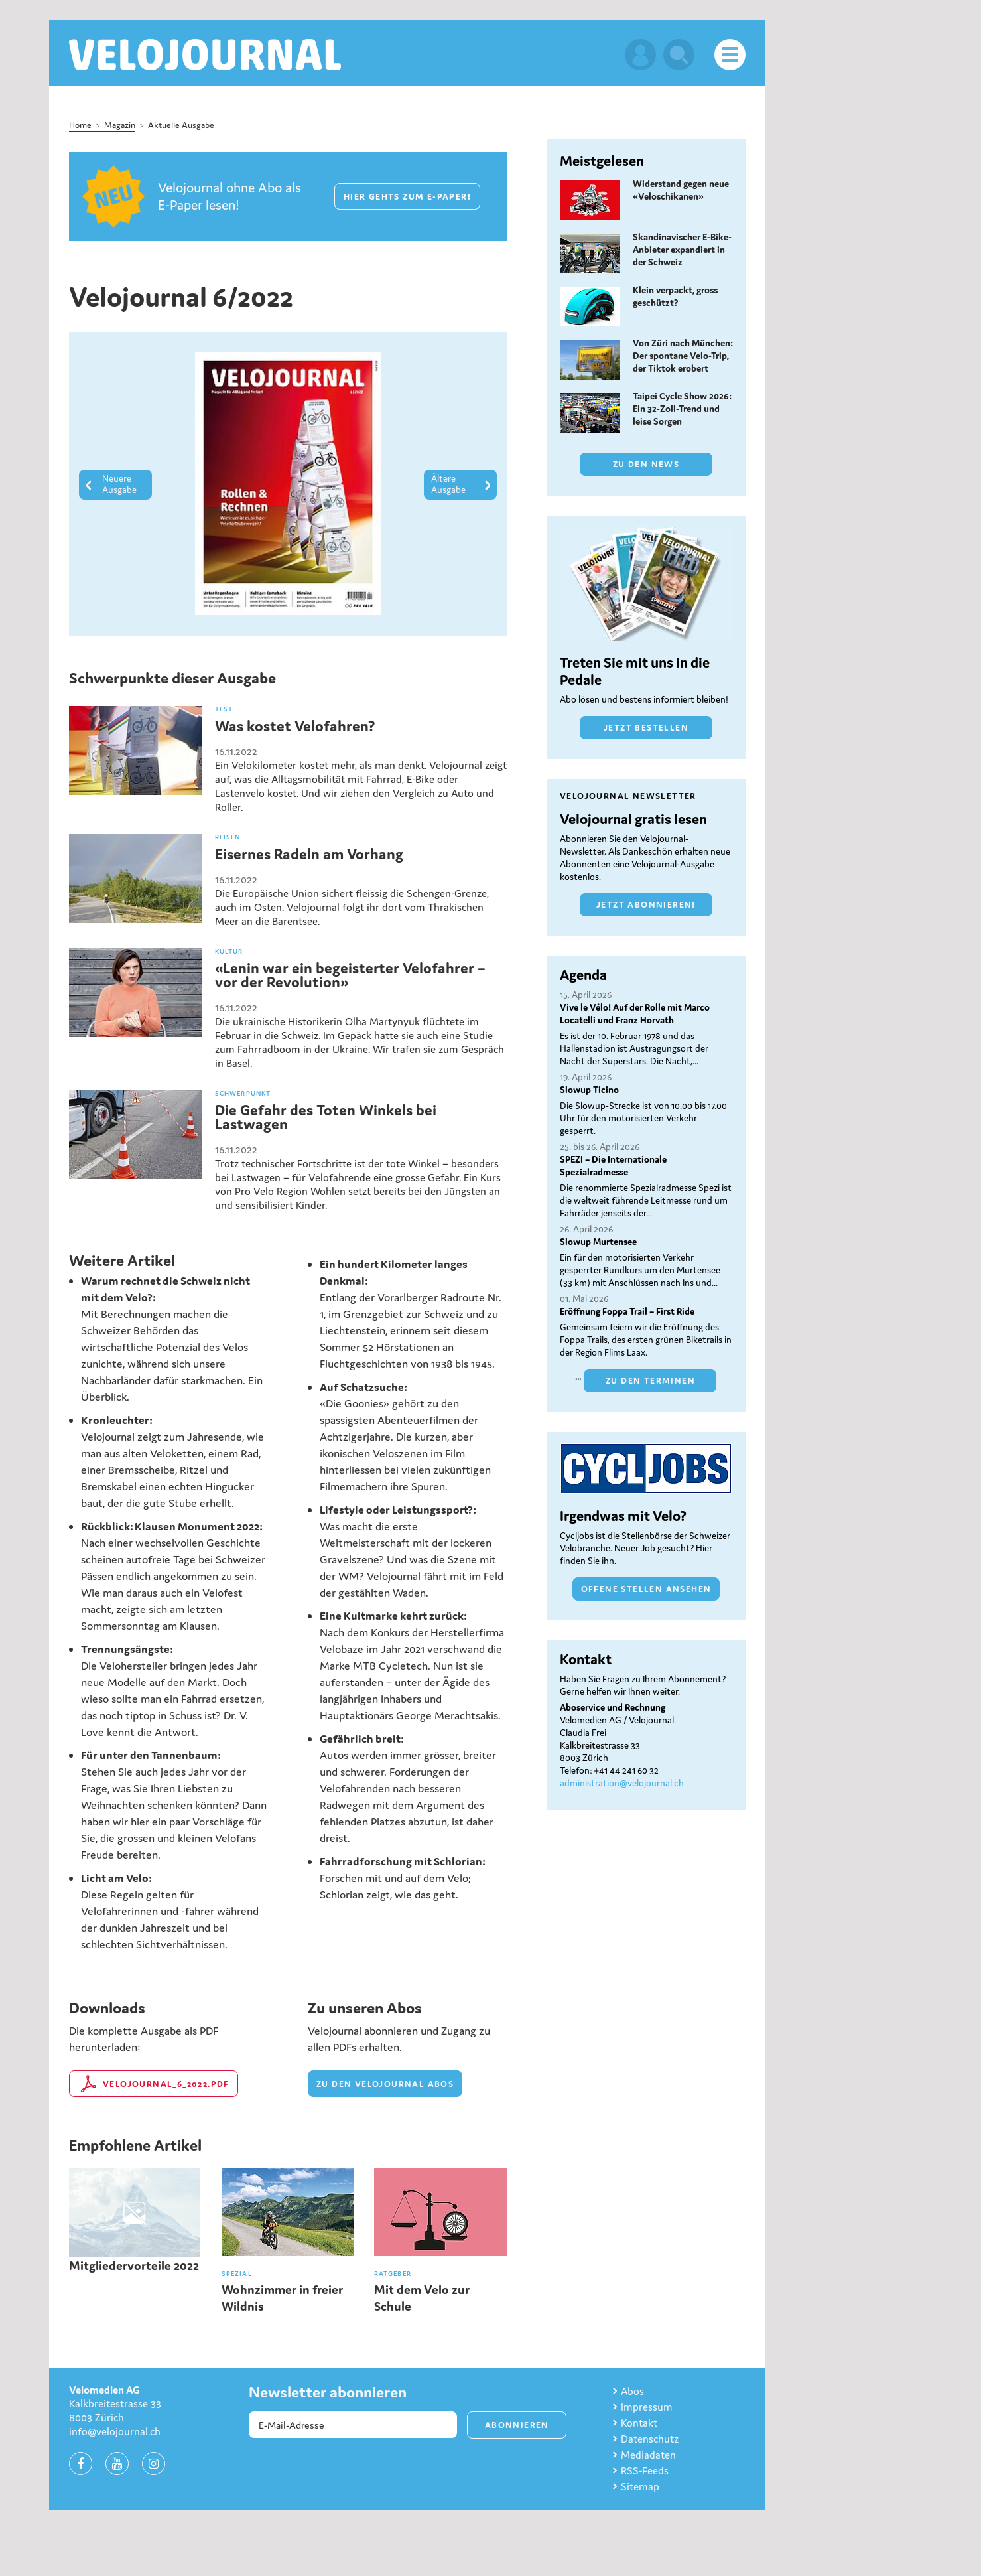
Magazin (119, 125)
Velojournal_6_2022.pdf (166, 2084)
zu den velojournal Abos (385, 2084)
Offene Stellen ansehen (646, 1589)
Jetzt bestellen (646, 727)
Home (80, 125)
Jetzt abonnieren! (646, 904)
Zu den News (646, 464)
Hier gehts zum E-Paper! (407, 196)
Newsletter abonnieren (328, 2392)
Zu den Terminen (650, 1380)
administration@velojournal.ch (622, 1783)
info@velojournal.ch (115, 2431)
